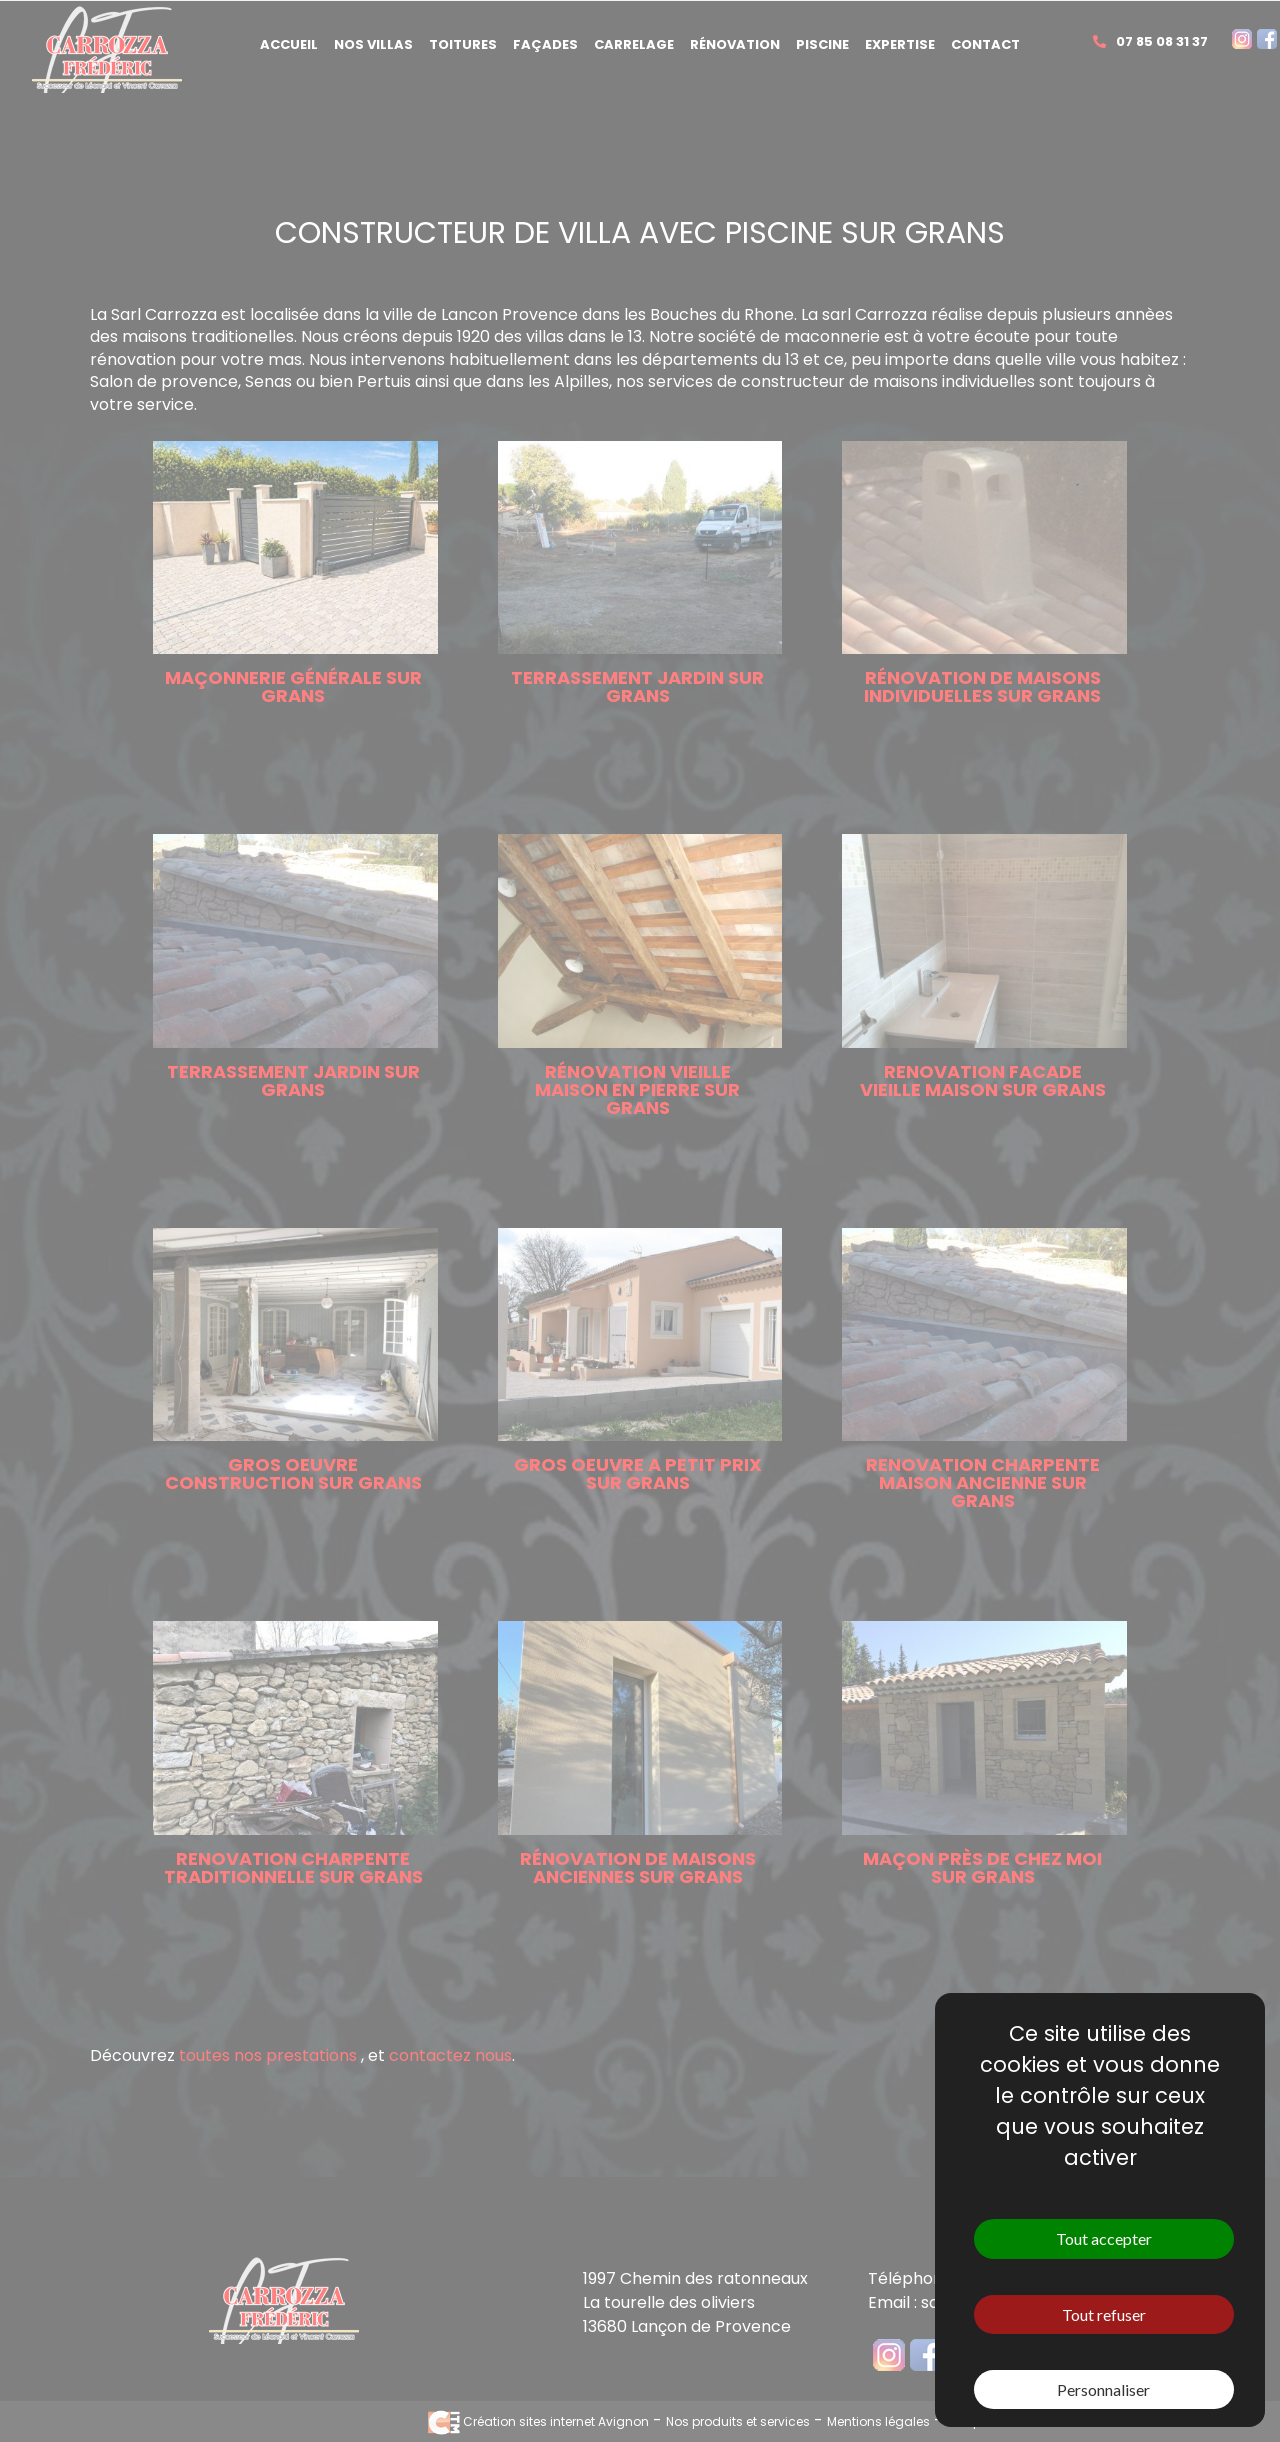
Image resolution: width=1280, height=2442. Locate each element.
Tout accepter (1104, 2238)
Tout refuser (1104, 2314)
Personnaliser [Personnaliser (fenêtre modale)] (1103, 2389)
